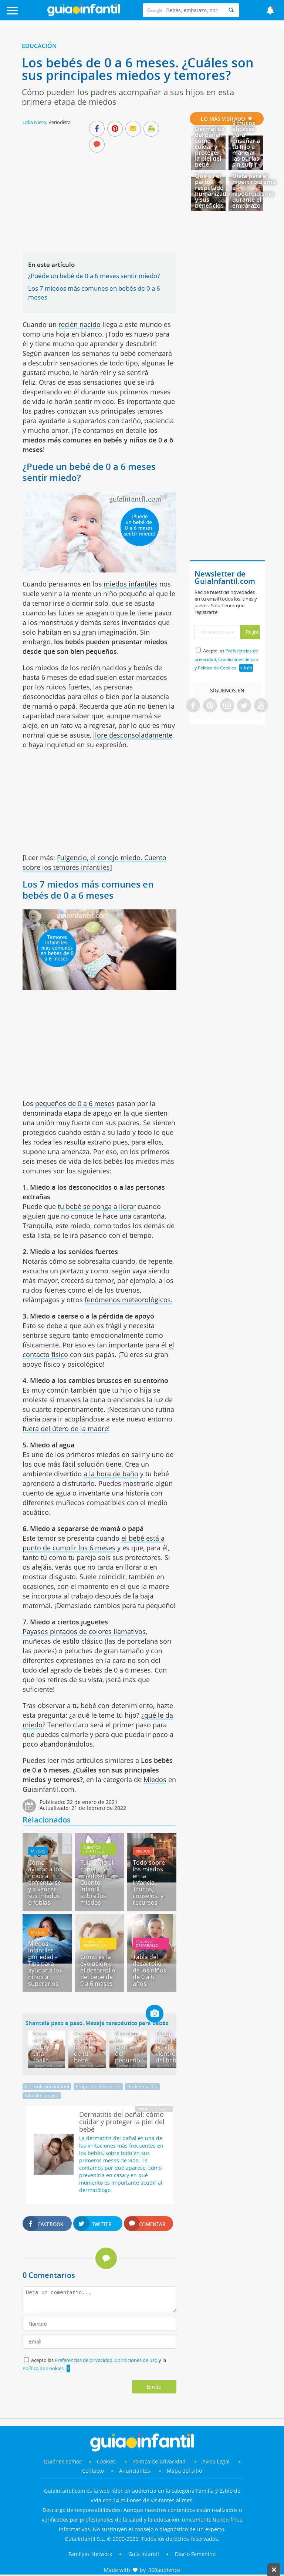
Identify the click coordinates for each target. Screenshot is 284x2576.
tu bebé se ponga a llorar (97, 1206)
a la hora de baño (111, 1473)
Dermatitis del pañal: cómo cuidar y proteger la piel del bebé (209, 146)
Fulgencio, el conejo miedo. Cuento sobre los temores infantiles (94, 862)
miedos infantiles (131, 583)
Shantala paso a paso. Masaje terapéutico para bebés (97, 2023)
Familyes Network (90, 2553)
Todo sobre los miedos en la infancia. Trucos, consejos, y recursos (149, 1882)
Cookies (107, 2461)
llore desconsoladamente (132, 735)
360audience (164, 2569)
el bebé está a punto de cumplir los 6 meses (94, 1543)
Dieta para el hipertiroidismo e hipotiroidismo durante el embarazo (254, 191)
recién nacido (79, 324)
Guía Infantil (143, 2553)
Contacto (93, 2470)
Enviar (154, 2387)
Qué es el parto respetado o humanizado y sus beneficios (212, 191)
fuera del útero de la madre (65, 1428)
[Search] (231, 10)
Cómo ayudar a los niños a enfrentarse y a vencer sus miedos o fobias (45, 1882)
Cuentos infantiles (93, 1849)
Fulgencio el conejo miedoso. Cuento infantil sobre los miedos (96, 1882)
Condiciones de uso (137, 2360)
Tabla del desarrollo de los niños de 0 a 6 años (149, 1970)
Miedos (154, 1779)
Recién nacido (142, 2086)
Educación (39, 46)
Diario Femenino (195, 2553)
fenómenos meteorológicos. (129, 1299)
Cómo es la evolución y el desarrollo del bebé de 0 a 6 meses (97, 1970)
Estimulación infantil (47, 2086)
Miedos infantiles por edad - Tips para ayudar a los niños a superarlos (45, 1963)
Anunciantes (134, 2470)
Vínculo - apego (41, 2095)
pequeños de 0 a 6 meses (75, 1103)
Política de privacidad (159, 2461)
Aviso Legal (216, 2461)
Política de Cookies (43, 2368)
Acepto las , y (226, 659)
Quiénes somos (63, 2461)
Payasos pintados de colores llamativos (84, 1631)
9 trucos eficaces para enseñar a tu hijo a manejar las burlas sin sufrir (246, 143)
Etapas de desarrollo (94, 1943)
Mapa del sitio (184, 2470)
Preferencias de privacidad (83, 2360)
